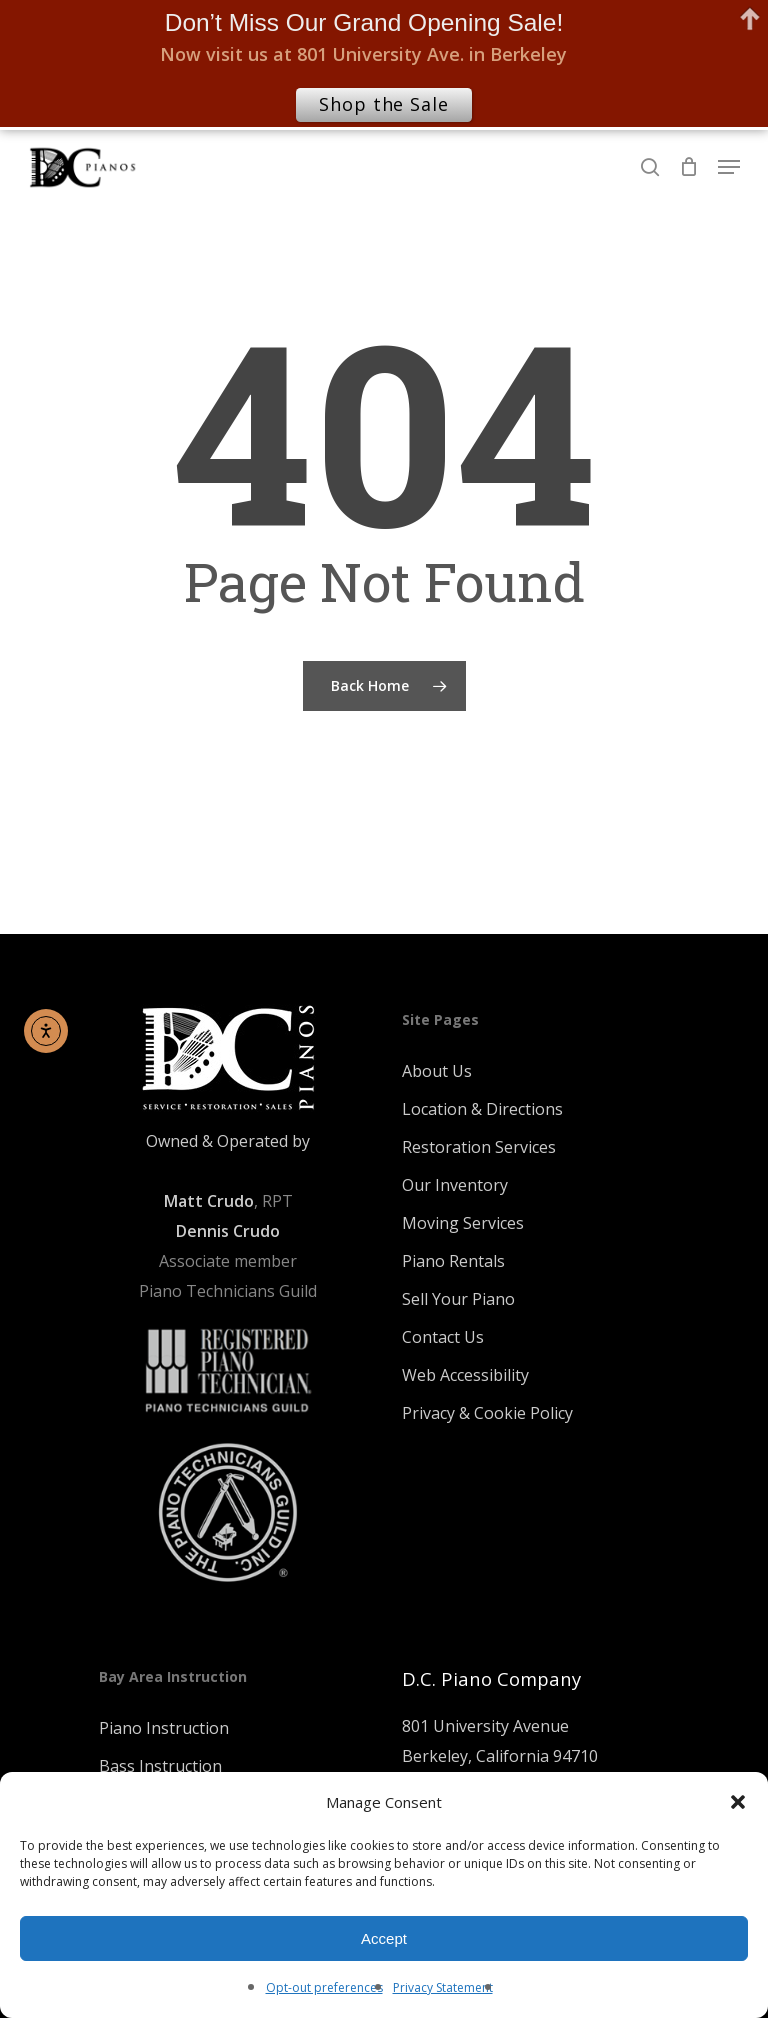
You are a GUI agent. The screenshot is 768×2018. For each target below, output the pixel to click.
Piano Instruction (164, 1728)
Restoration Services (479, 1147)
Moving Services (463, 1223)
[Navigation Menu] (729, 167)
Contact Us (443, 1337)
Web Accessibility (465, 1375)
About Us (437, 1071)
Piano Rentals (453, 1261)
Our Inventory (455, 1185)
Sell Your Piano (458, 1299)
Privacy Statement (443, 1987)
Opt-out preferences (324, 1987)
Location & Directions (482, 1109)
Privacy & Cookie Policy (487, 1413)
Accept (384, 1938)
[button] (738, 1802)
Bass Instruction (160, 1766)
